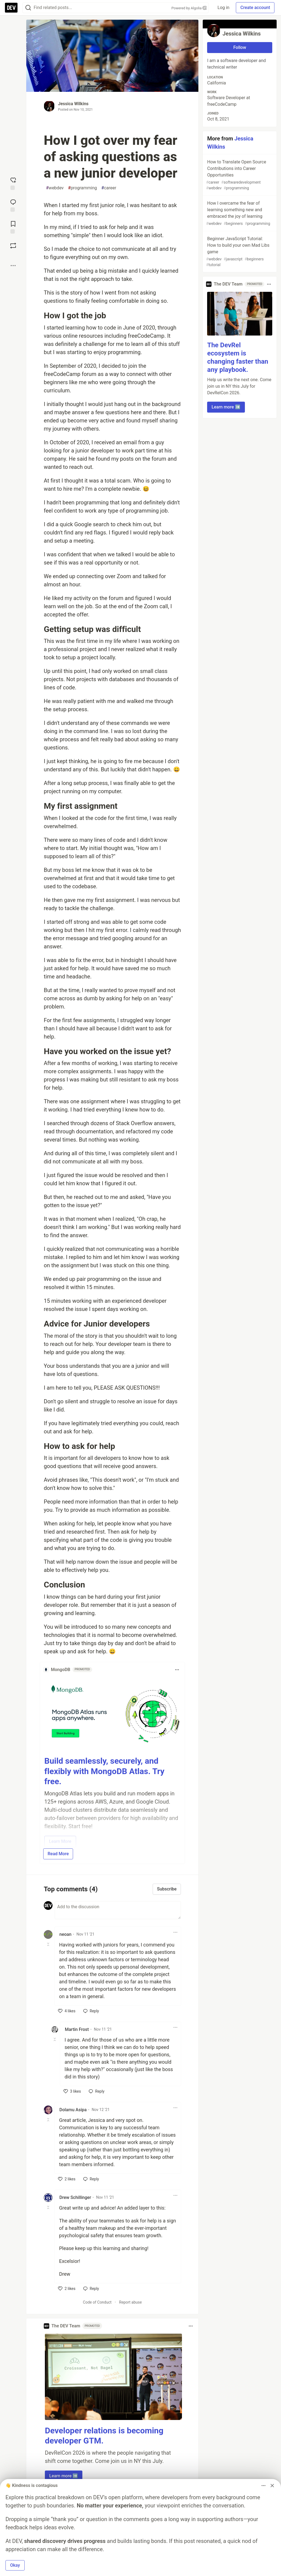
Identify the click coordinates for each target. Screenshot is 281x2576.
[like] (67, 2011)
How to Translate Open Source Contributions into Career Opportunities (239, 175)
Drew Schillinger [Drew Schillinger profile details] (75, 2197)
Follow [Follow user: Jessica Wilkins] (239, 47)
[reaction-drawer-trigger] (13, 183)
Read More (58, 1853)
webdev (55, 188)
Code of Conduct (97, 2302)
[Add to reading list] (13, 227)
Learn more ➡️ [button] (63, 2475)
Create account (255, 7)
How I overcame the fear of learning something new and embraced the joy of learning (239, 214)
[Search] (28, 8)
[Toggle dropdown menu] (177, 1669)
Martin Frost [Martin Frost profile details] (77, 2029)
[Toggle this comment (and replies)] (48, 1944)
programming (82, 188)
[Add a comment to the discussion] (118, 1910)
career (108, 188)
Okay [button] (15, 2565)
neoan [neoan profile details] (65, 1934)
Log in (223, 7)
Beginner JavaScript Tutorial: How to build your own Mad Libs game (239, 252)
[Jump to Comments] (13, 205)
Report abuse (130, 2302)
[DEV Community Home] (11, 7)
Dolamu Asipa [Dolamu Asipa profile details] (73, 2109)
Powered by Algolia (188, 8)
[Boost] (13, 245)
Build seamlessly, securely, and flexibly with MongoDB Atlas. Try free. (104, 1771)
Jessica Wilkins (73, 103)
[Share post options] (13, 265)
